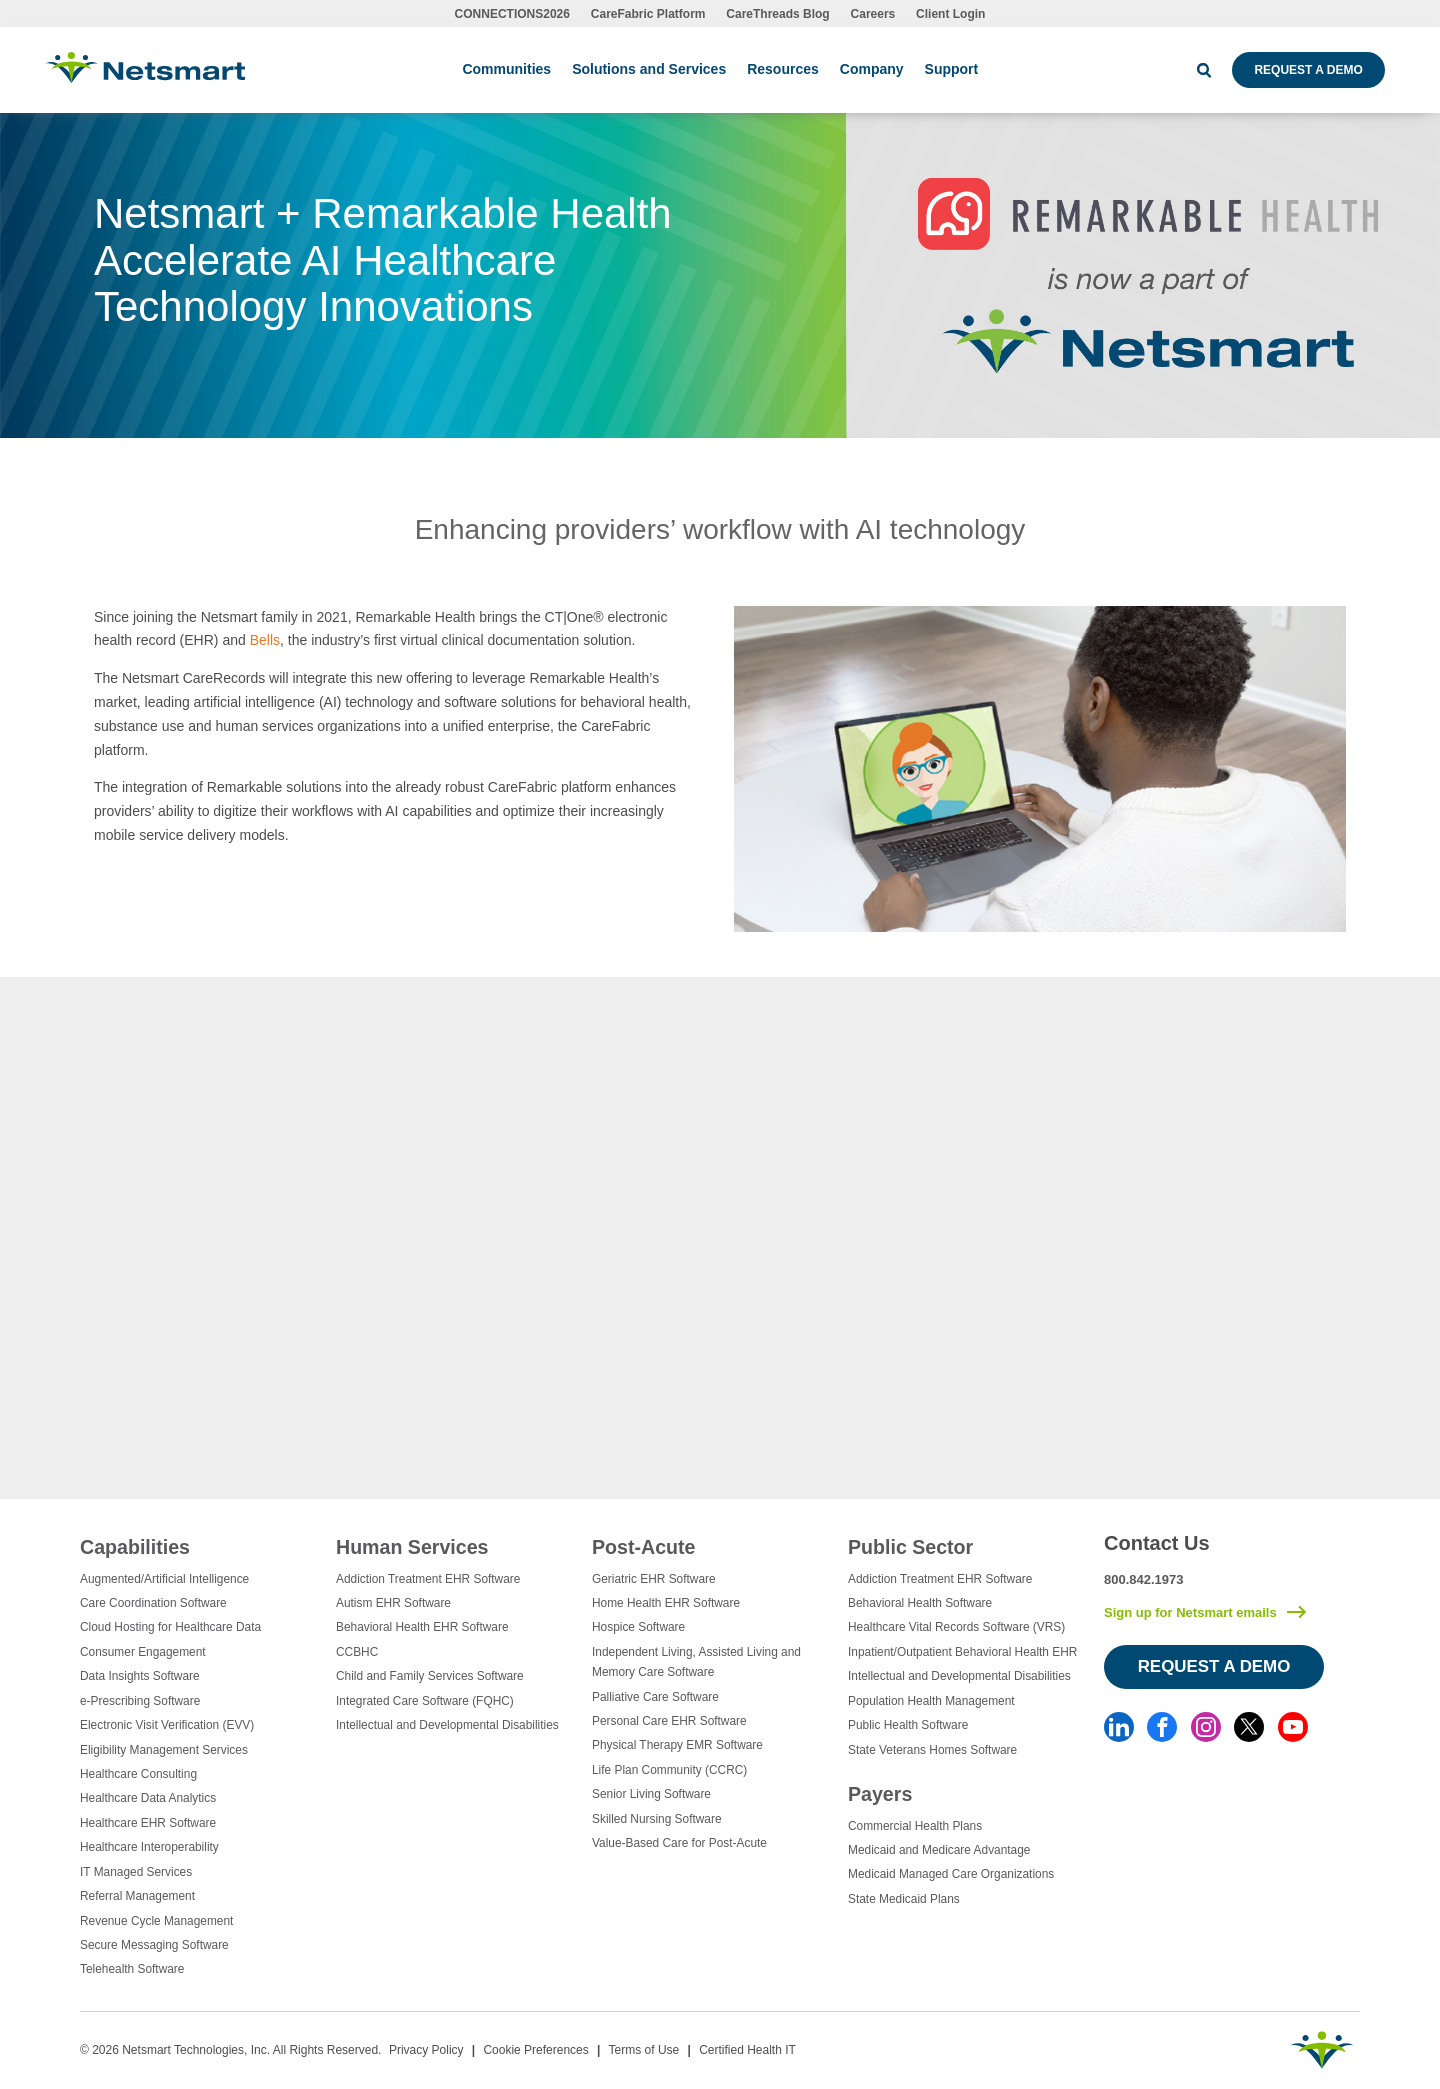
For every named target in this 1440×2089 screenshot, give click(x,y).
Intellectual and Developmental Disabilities (447, 1725)
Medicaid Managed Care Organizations (951, 1874)
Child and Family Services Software (430, 1676)
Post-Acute (643, 1547)
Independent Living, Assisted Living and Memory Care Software (696, 1662)
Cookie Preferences (535, 2050)
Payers (880, 1794)
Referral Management (137, 1896)
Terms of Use (644, 2050)
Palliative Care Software (655, 1697)
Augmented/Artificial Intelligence (164, 1579)
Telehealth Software (132, 1969)
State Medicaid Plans (904, 1899)
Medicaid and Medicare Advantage (939, 1850)
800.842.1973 (1144, 1579)
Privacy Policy (426, 2050)
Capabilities (135, 1547)
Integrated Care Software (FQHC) (425, 1701)
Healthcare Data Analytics (148, 1798)
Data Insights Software (140, 1676)
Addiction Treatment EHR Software (428, 1579)
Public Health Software (908, 1725)
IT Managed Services (136, 1872)
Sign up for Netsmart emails (1190, 1612)
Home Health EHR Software (666, 1603)
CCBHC (357, 1652)
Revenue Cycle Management (156, 1921)
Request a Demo (1308, 70)
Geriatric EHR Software (654, 1579)
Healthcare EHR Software (148, 1823)
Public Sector (910, 1547)
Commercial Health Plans (915, 1826)
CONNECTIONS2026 (512, 14)
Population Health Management (931, 1701)
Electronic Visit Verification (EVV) (167, 1725)
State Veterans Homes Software (932, 1750)
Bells (265, 640)
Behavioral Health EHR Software (422, 1627)
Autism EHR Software (393, 1603)
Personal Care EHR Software (669, 1721)
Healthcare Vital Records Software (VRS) (956, 1627)
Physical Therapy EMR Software (677, 1745)
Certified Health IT (747, 2050)
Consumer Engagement (143, 1652)
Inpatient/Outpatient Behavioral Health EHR (962, 1652)
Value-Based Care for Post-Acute (679, 1843)
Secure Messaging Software (154, 1945)
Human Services (412, 1547)
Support (952, 69)
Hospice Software (638, 1627)
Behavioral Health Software (920, 1603)
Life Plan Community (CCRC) (669, 1770)
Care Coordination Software (153, 1603)
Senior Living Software (651, 1794)
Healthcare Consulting (138, 1774)
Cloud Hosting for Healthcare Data (170, 1627)
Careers (873, 14)
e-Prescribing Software (140, 1701)
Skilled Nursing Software (657, 1819)
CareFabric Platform (648, 14)
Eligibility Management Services (164, 1750)
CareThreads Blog (777, 14)
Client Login (950, 14)
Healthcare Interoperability (149, 1847)
